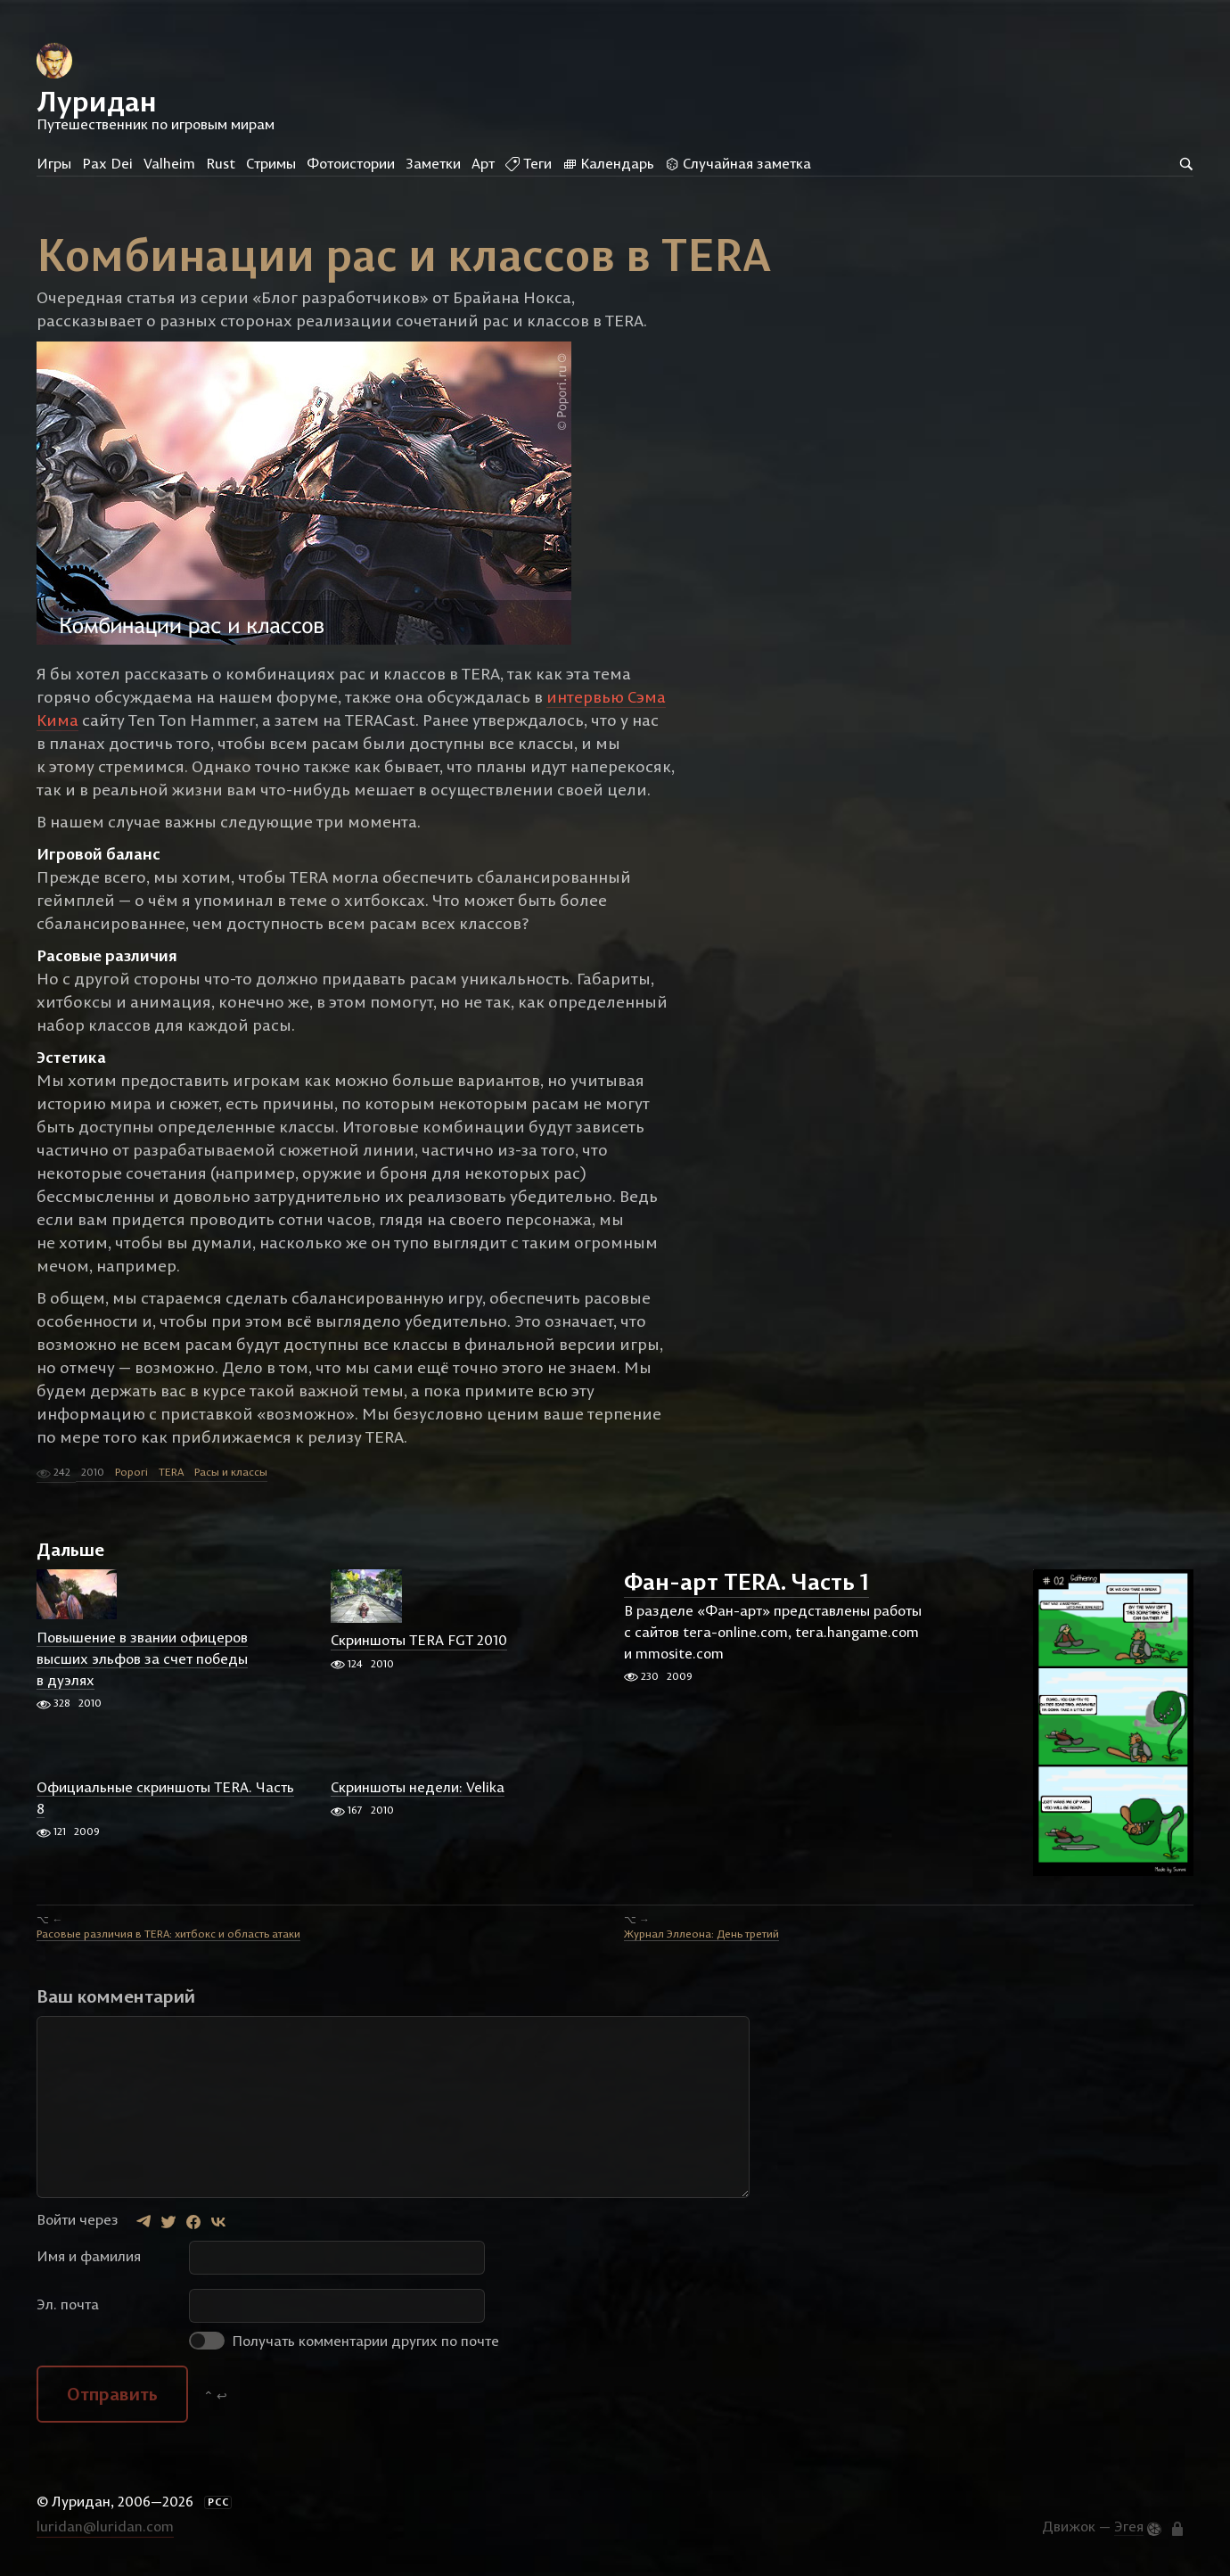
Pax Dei (107, 163)
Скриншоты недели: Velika (417, 1787)
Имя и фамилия (89, 2256)
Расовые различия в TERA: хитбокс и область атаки (168, 1933)
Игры (54, 163)
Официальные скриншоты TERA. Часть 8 (165, 1797)
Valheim (169, 163)
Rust (220, 163)
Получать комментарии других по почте (344, 2341)
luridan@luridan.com (105, 2526)
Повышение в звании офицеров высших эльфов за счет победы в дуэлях (142, 1658)
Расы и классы (230, 1471)
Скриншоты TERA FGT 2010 (419, 1641)
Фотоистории (351, 163)
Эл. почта (68, 2304)
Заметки (433, 163)
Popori (131, 1471)
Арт (483, 163)
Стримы (271, 163)
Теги (528, 163)
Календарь (608, 163)
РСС (218, 2502)
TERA (171, 1471)
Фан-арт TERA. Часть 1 (746, 1582)
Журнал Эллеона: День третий (701, 1933)
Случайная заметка (738, 163)
